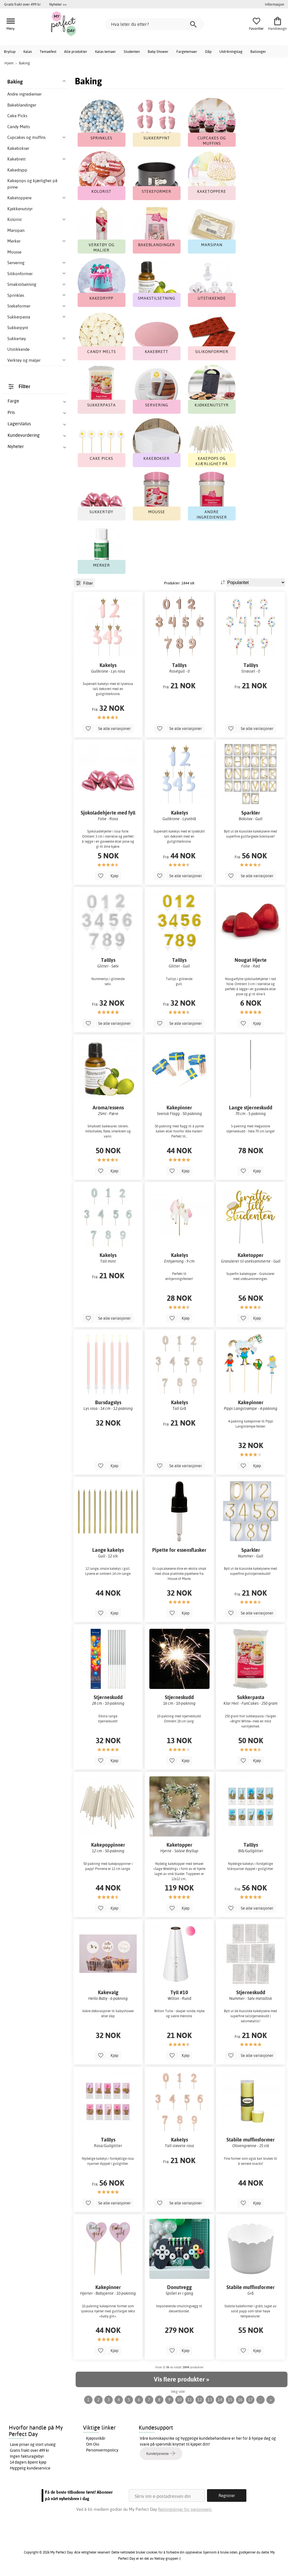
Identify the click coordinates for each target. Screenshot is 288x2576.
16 (240, 2399)
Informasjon (274, 4)
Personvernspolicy (102, 2450)
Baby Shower (158, 51)
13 (210, 2399)
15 (230, 2399)
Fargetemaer (186, 51)
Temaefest (48, 51)
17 (250, 2399)
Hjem (9, 63)
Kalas (27, 51)
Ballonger (258, 51)
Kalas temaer (105, 51)
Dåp (208, 51)
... (260, 2399)
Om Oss (92, 2444)
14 (220, 2399)
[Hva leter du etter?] (154, 24)
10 (179, 2399)
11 (189, 2399)
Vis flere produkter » (181, 2379)
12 (199, 2399)
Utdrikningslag (230, 51)
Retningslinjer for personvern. (185, 2509)
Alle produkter (75, 51)
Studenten (132, 51)
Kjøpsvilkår (95, 2438)
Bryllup (9, 51)
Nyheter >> (58, 4)
